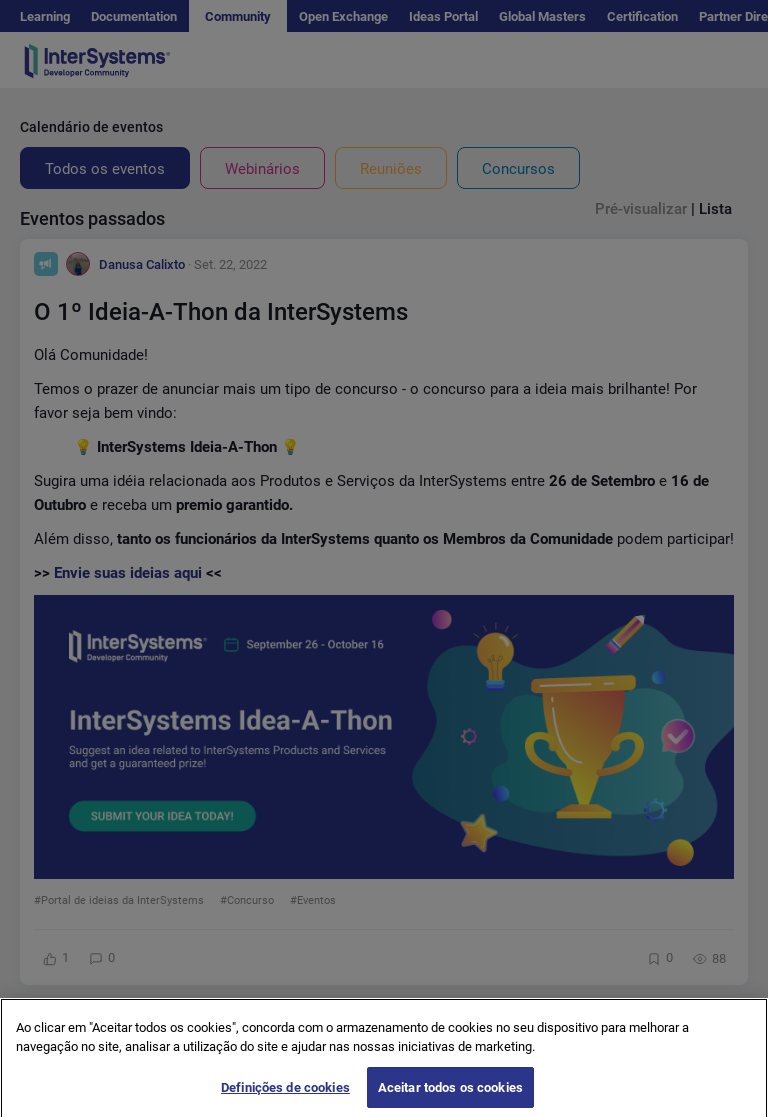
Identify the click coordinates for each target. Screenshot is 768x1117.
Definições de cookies (285, 1094)
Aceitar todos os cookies (450, 1094)
